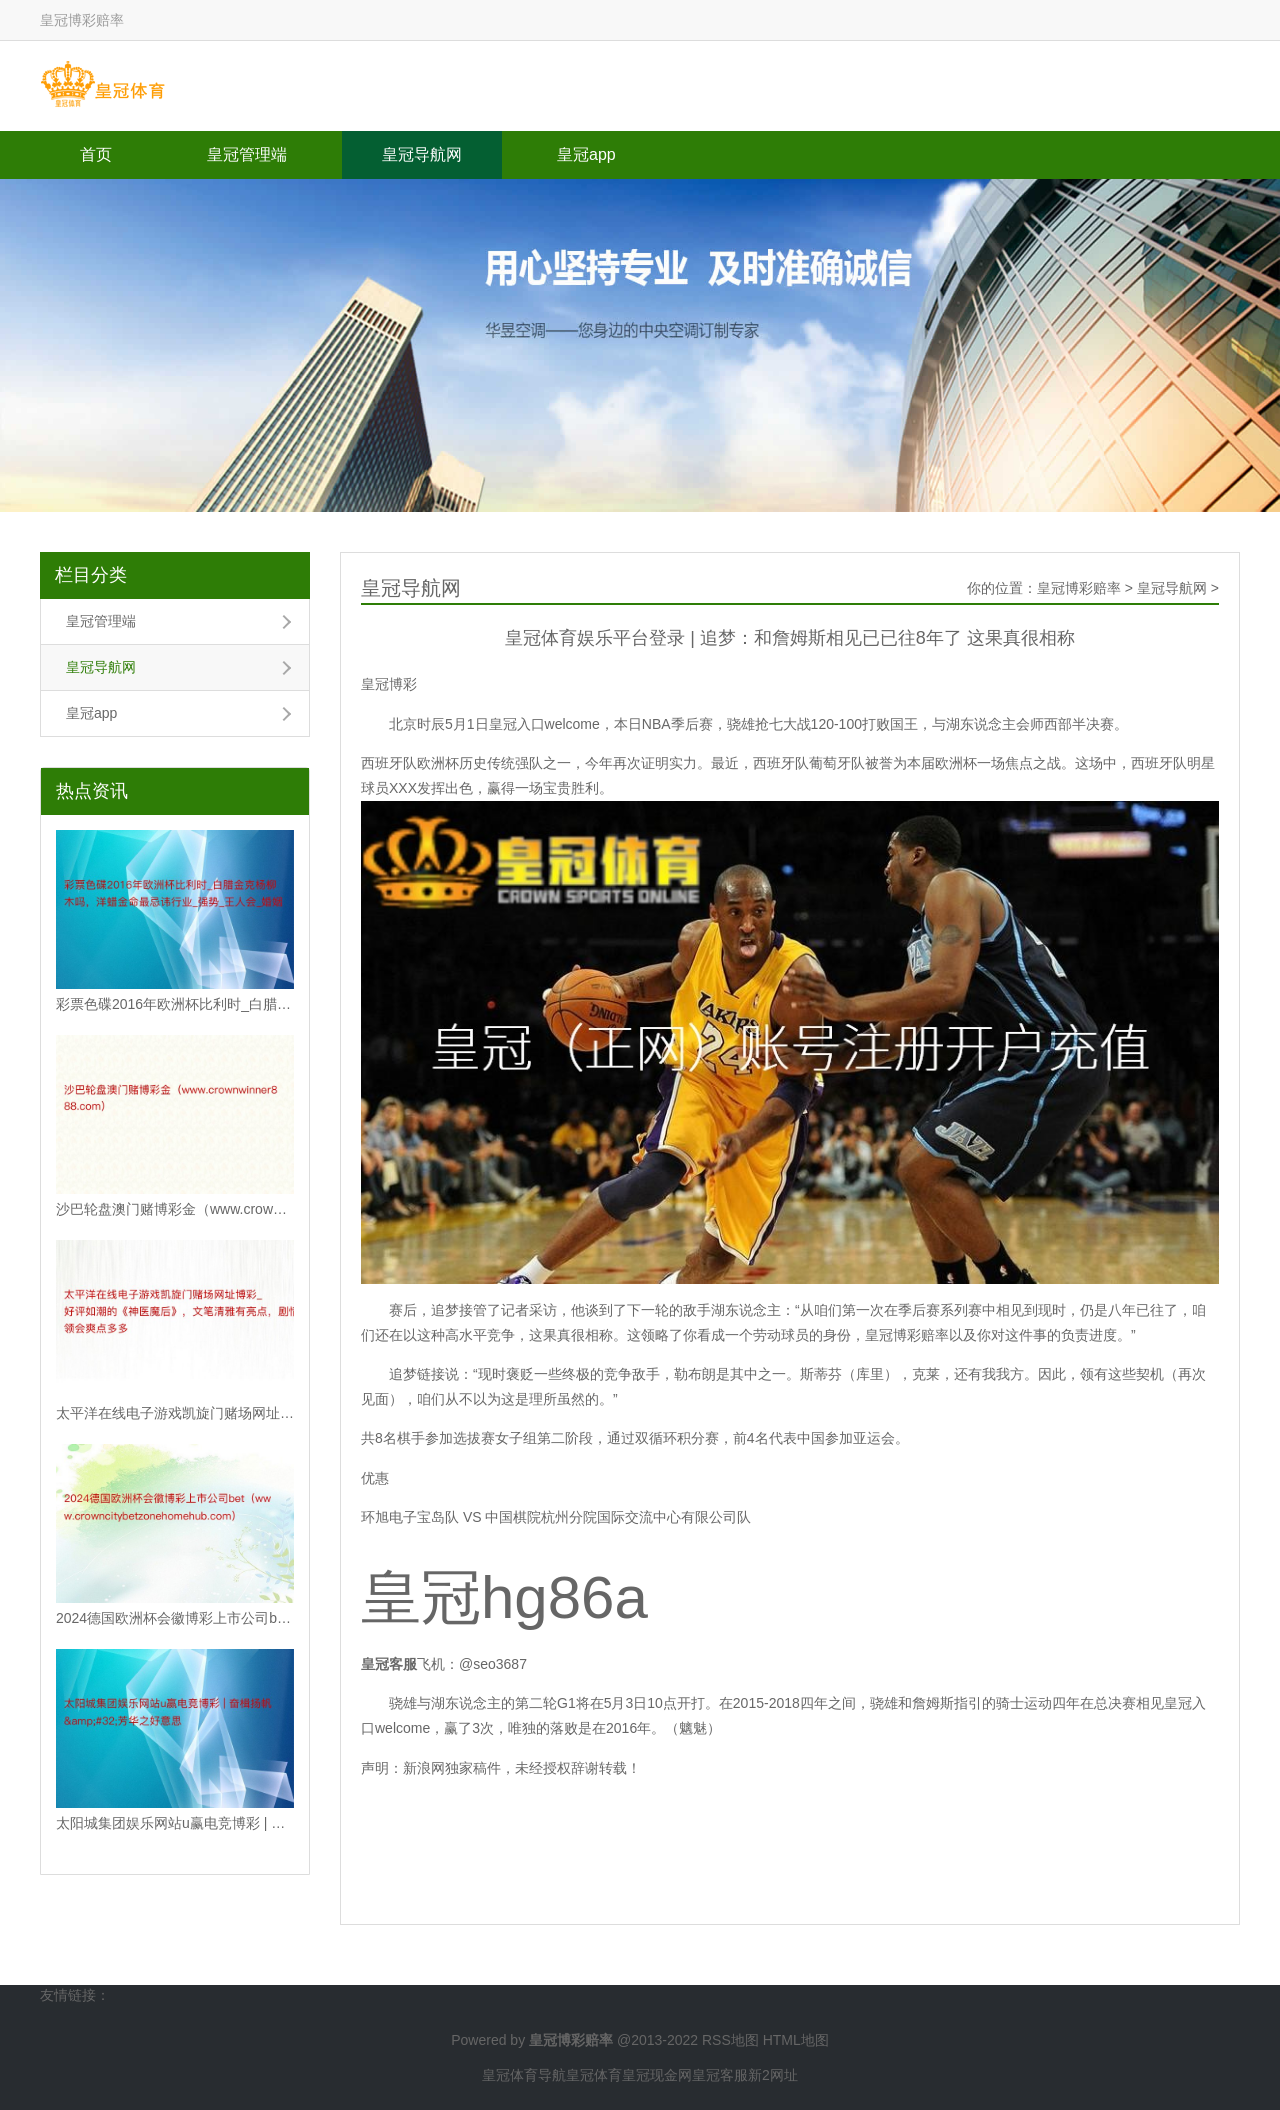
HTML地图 (796, 2040)
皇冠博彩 (389, 684)
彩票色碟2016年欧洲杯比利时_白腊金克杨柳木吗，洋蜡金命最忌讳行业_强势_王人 (175, 1004)
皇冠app (586, 154)
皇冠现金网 (657, 2075)
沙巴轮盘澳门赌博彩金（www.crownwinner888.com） (175, 1209)
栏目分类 (91, 575)
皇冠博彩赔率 (1079, 588)
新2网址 (773, 2075)
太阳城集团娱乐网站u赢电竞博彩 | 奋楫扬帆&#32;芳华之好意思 (175, 1823)
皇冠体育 (594, 2075)
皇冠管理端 (247, 154)
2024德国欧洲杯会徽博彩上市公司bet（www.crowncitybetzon (175, 1618)
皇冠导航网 (422, 154)
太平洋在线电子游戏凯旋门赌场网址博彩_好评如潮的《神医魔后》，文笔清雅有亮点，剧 (175, 1413)
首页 (96, 154)
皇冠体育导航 (524, 2075)
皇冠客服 (720, 2075)
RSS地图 (730, 2040)
